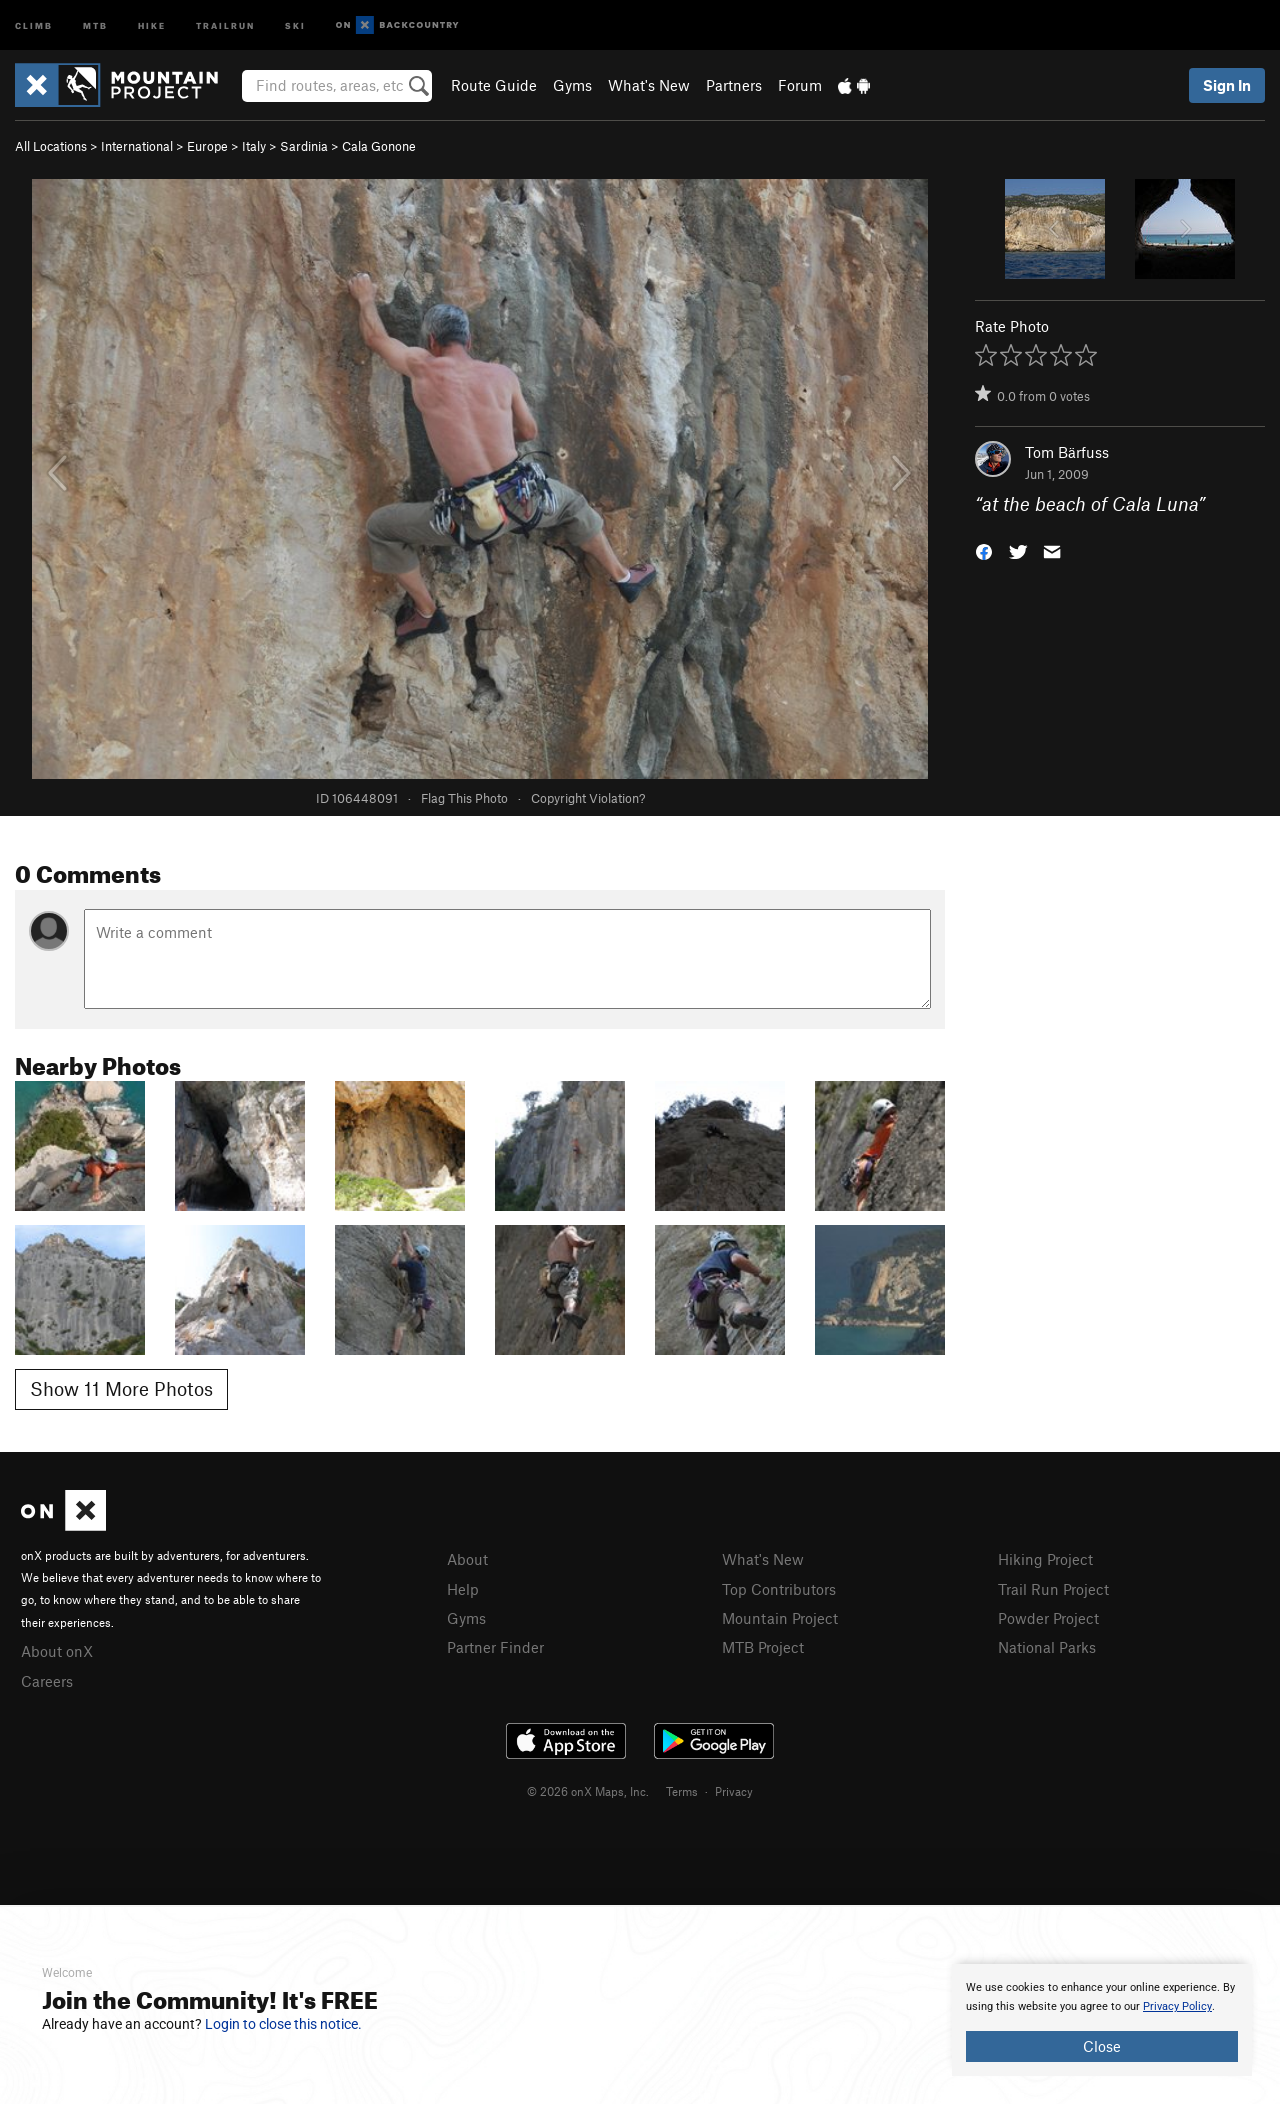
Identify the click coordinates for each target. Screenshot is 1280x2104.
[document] (1102, 2020)
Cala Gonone (379, 146)
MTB (95, 24)
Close (1102, 2046)
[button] (984, 550)
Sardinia (304, 146)
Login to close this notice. (283, 2024)
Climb (34, 24)
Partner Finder (495, 1647)
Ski (295, 24)
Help (463, 1589)
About (467, 1559)
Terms (682, 1791)
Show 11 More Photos (121, 1388)
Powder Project (1048, 1618)
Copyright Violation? (588, 798)
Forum (800, 85)
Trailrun (225, 24)
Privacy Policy (1177, 2006)
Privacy (734, 1791)
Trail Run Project (1053, 1589)
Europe (207, 146)
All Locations (51, 146)
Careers (47, 1681)
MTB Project (763, 1647)
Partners (734, 85)
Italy (254, 146)
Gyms (572, 85)
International (137, 146)
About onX (57, 1651)
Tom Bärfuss (1067, 452)
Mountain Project (780, 1618)
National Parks (1047, 1647)
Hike (152, 24)
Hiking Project (1045, 1559)
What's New (649, 85)
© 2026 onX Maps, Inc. (588, 1791)
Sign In (1227, 85)
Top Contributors (779, 1589)
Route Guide (494, 85)
